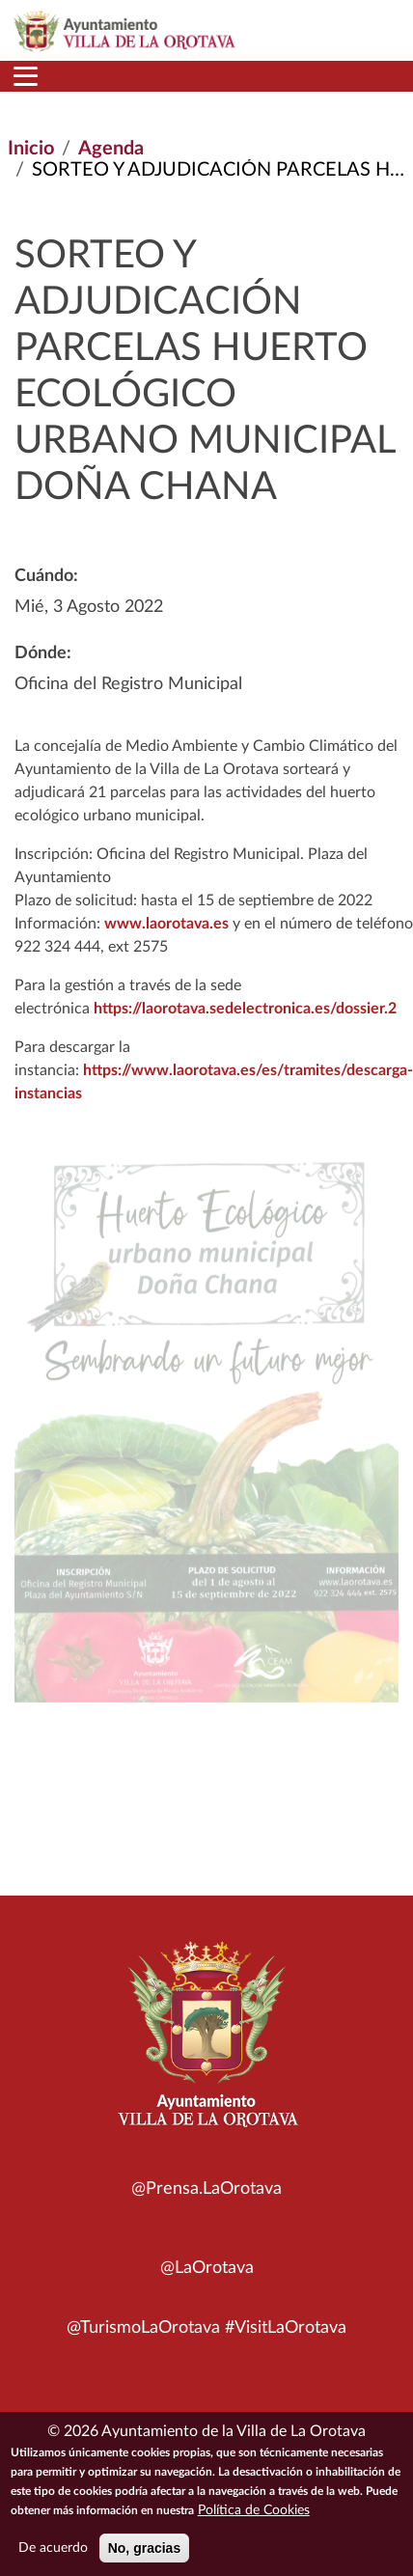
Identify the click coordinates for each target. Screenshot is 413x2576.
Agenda (111, 148)
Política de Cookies (254, 2513)
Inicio (31, 148)
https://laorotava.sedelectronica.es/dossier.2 (245, 1008)
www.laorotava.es (166, 923)
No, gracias (144, 2551)
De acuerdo (53, 2551)
